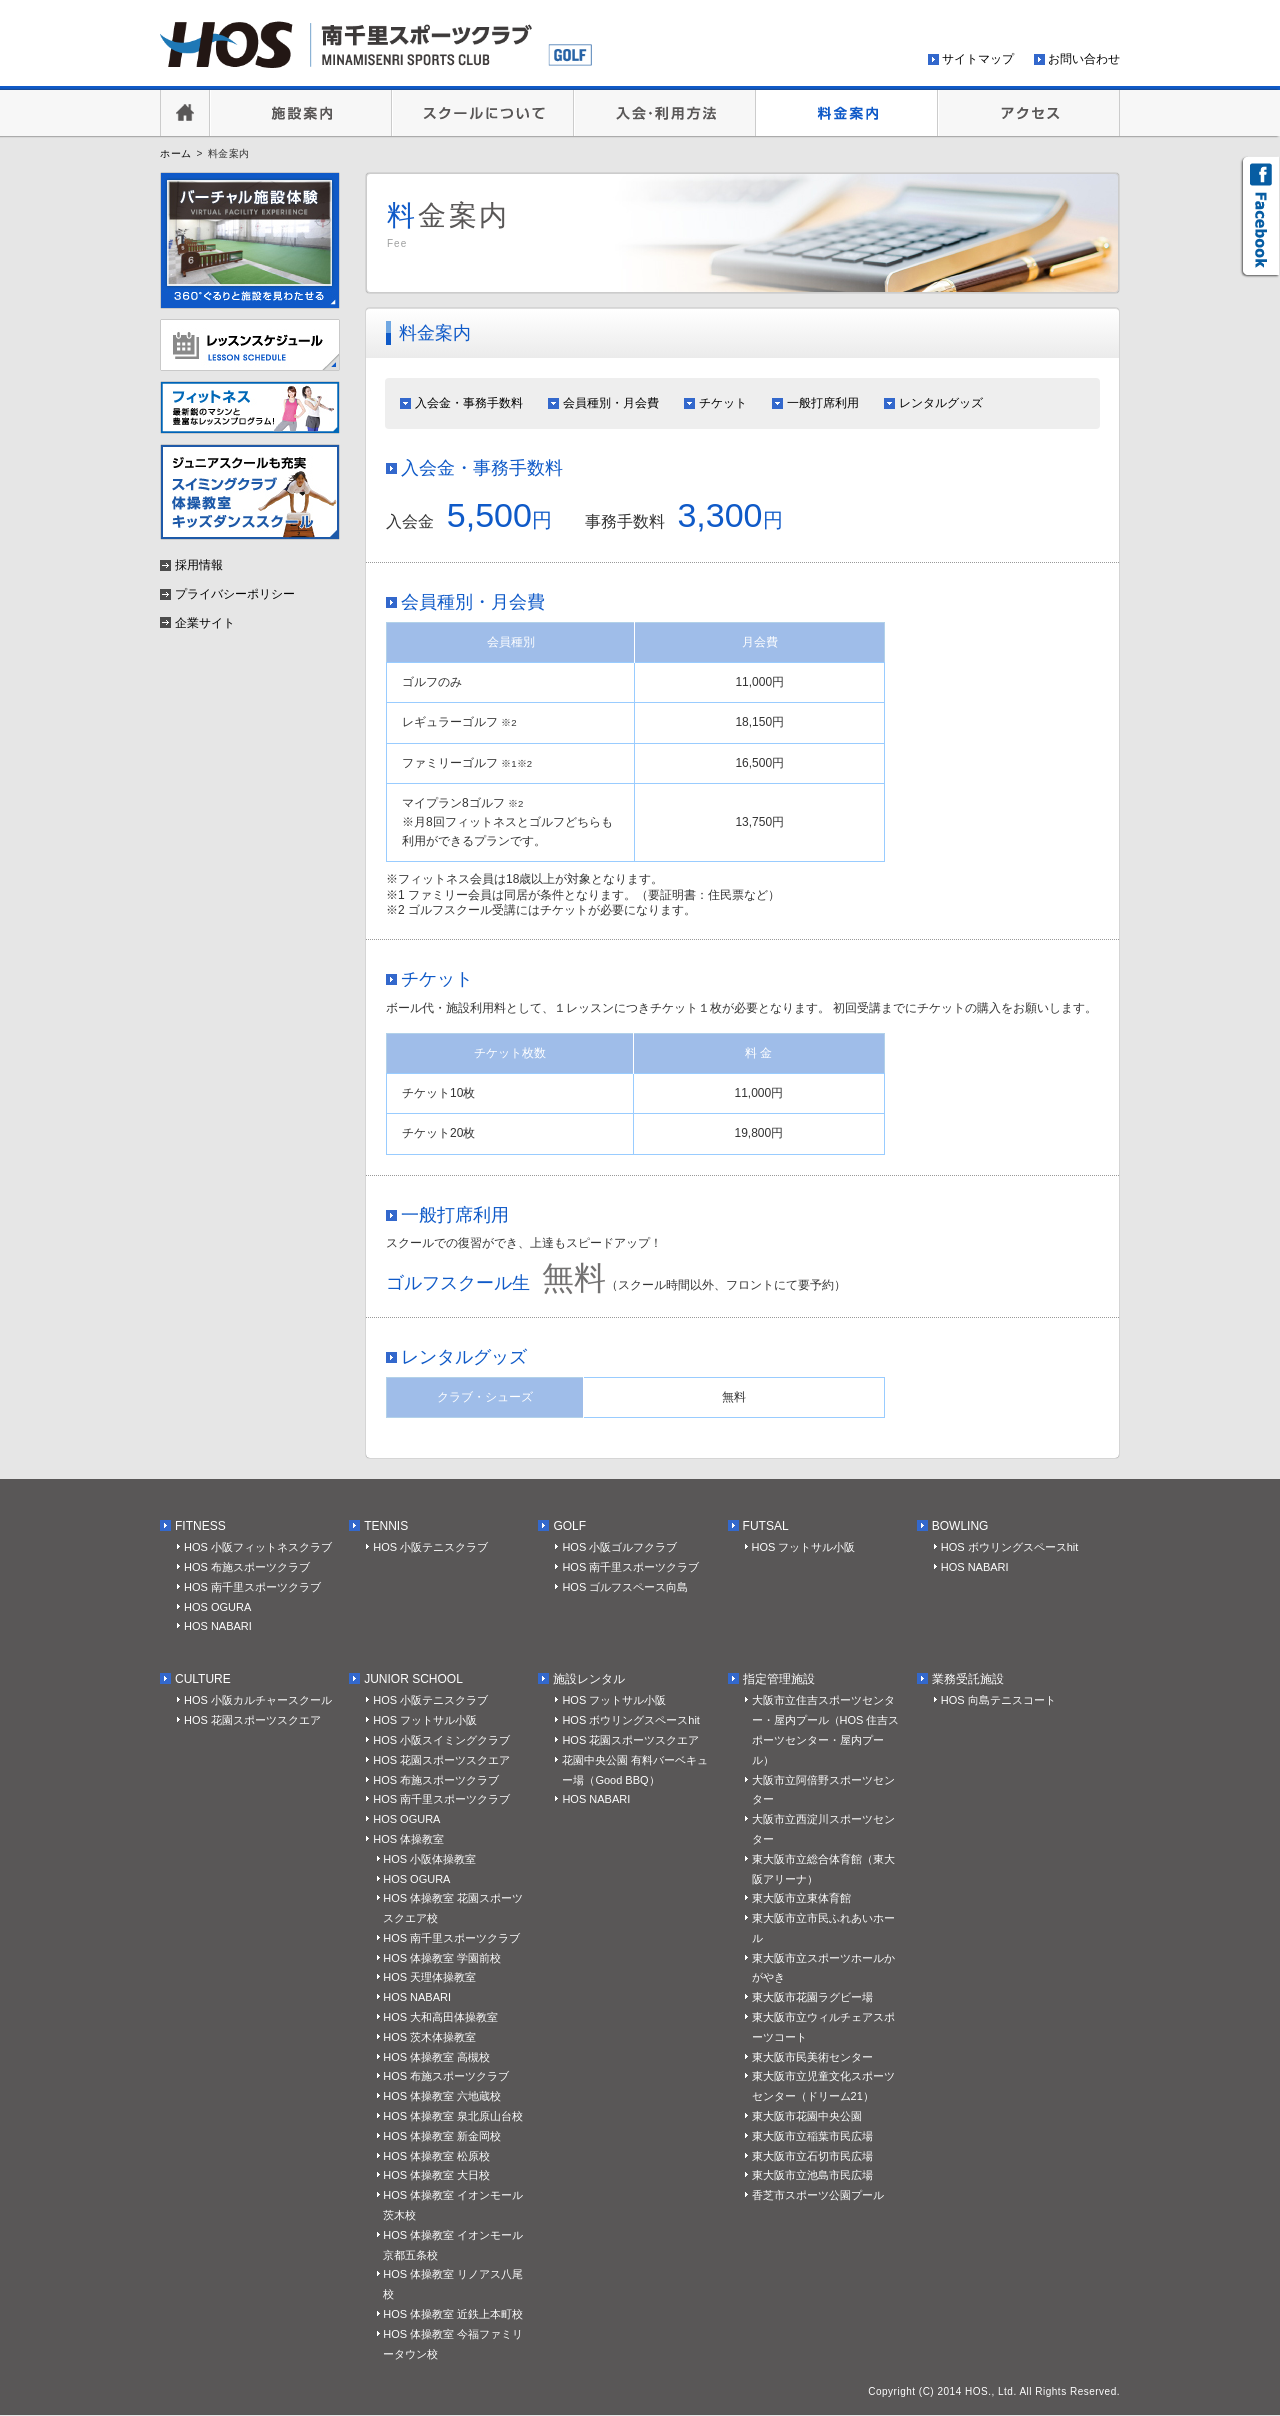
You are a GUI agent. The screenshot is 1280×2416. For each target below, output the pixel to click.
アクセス (1029, 113)
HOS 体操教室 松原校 (436, 2156)
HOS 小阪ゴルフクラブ (619, 1547)
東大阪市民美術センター (812, 2057)
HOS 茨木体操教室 (429, 2037)
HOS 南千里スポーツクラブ (252, 1587)
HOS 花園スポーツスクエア (252, 1720)
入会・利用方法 (665, 113)
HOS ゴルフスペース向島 (625, 1587)
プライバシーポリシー (235, 594)
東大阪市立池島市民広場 (812, 2175)
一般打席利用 (823, 403)
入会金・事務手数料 (469, 403)
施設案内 (301, 113)
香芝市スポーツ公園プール (818, 2195)
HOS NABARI (218, 1626)
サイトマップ (978, 59)
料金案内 (847, 113)
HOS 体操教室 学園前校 (442, 1958)
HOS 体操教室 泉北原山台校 (453, 2116)
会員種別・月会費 (611, 403)
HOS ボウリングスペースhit (1010, 1547)
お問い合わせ (1084, 59)
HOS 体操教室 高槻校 (436, 2057)
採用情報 (199, 565)
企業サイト (205, 623)
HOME (185, 113)
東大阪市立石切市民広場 (812, 2156)
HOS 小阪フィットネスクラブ (258, 1547)
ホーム (176, 153)
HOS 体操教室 (408, 1839)
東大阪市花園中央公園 (807, 2116)
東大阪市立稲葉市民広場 (812, 2136)
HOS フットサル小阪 (804, 1547)
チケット (723, 403)
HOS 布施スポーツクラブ (247, 1567)
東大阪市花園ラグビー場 (812, 1997)
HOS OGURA (217, 1607)
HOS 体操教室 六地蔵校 (442, 2096)
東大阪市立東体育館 (801, 1898)
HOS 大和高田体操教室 (440, 2017)
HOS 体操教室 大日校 (436, 2175)
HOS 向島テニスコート (998, 1700)
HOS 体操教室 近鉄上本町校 (453, 2314)
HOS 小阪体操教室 (429, 1859)
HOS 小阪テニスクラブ (430, 1547)
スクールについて (483, 113)
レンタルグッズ (941, 403)
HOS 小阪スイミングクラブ (441, 1740)
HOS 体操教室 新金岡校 (442, 2136)
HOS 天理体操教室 (429, 1977)
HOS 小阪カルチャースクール (258, 1700)
